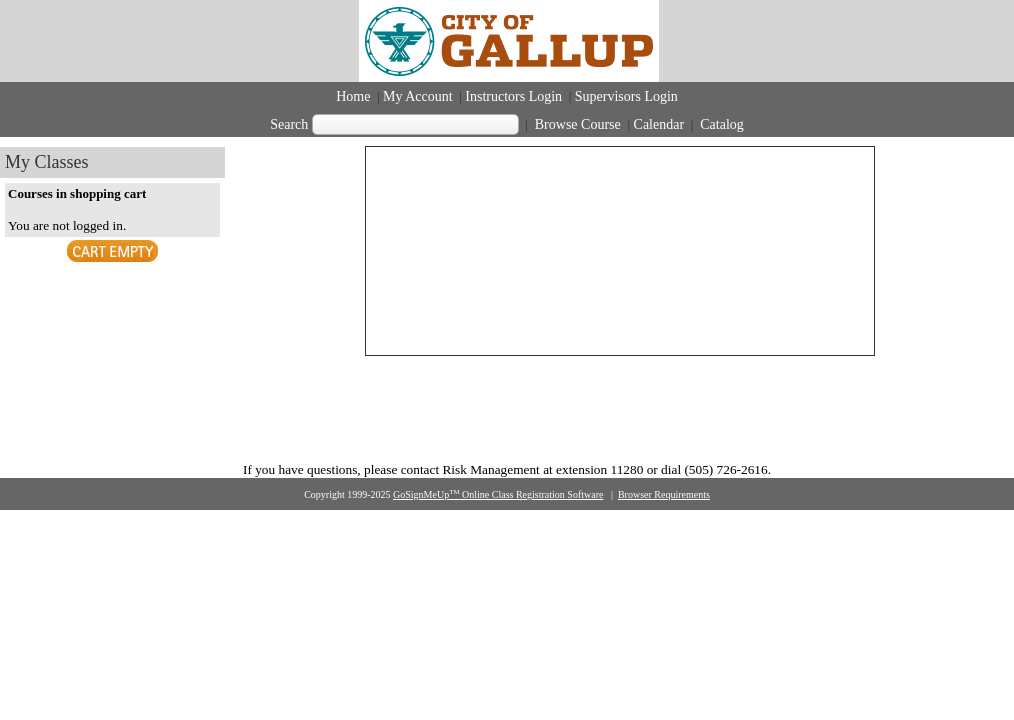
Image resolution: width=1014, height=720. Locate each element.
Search (289, 124)
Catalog (720, 124)
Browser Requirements (664, 494)
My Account (418, 96)
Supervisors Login (626, 96)
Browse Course (577, 124)
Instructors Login (513, 96)
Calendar (659, 124)
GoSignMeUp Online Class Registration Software (498, 494)
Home (353, 96)
